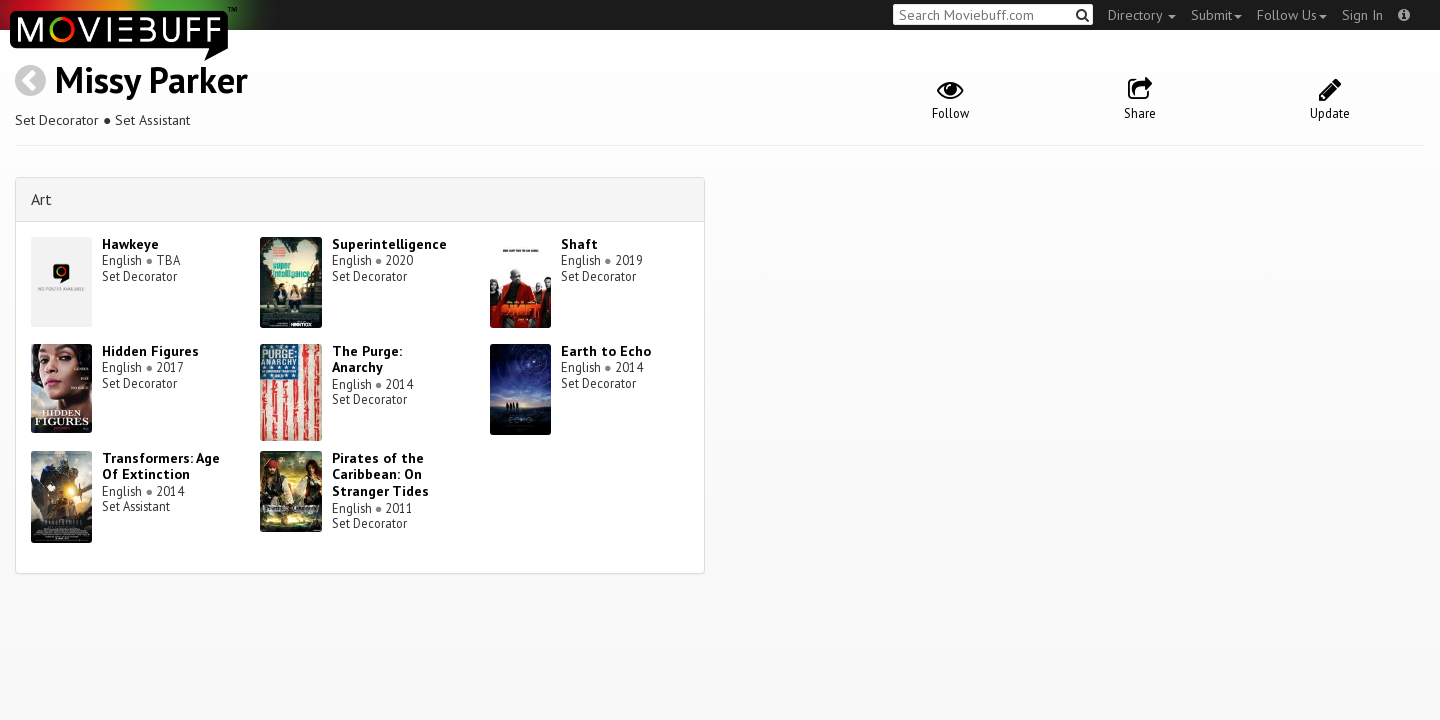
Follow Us (1292, 15)
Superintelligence (389, 244)
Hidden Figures (150, 351)
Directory (1142, 15)
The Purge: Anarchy (367, 359)
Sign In (1362, 15)
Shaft (579, 244)
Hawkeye (130, 244)
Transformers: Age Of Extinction (161, 466)
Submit (1216, 15)
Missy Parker (151, 79)
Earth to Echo (606, 351)
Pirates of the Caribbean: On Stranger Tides (380, 475)
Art (41, 199)
